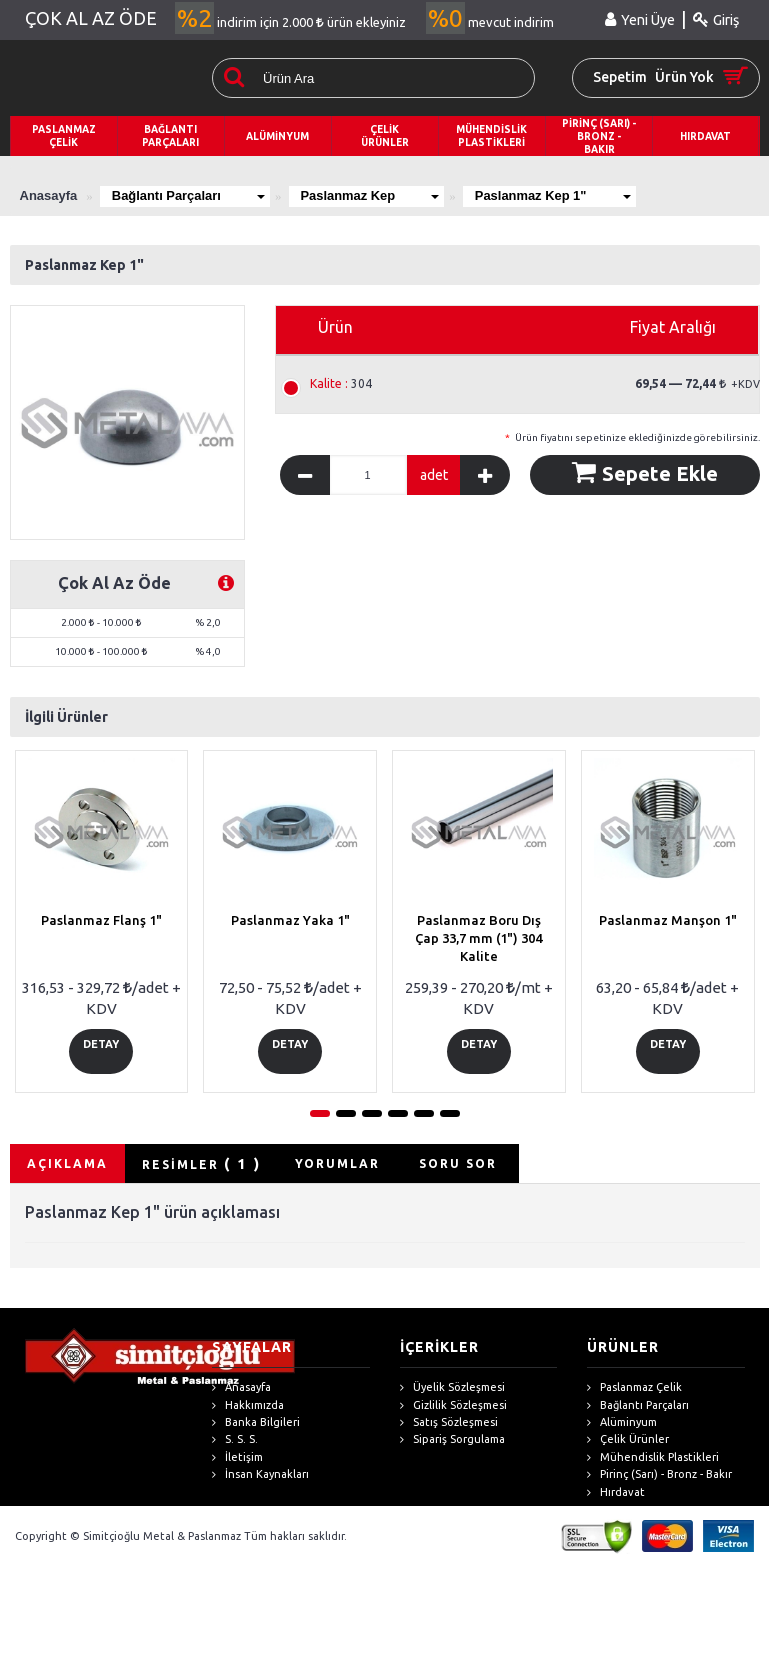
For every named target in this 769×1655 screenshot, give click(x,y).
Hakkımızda (248, 1405)
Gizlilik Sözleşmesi (453, 1405)
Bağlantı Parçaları (189, 195)
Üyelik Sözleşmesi (452, 1387)
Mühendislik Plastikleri (653, 1457)
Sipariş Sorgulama (452, 1440)
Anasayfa (241, 1387)
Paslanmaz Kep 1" (556, 195)
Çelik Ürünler (628, 1440)
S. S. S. (235, 1440)
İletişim (237, 1457)
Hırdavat (616, 1492)
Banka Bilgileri (256, 1422)
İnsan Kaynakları (260, 1474)
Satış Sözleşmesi (449, 1422)
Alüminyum (622, 1422)
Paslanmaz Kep (372, 195)
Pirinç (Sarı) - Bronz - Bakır (659, 1474)
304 (341, 384)
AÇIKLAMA (67, 1163)
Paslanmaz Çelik (634, 1387)
